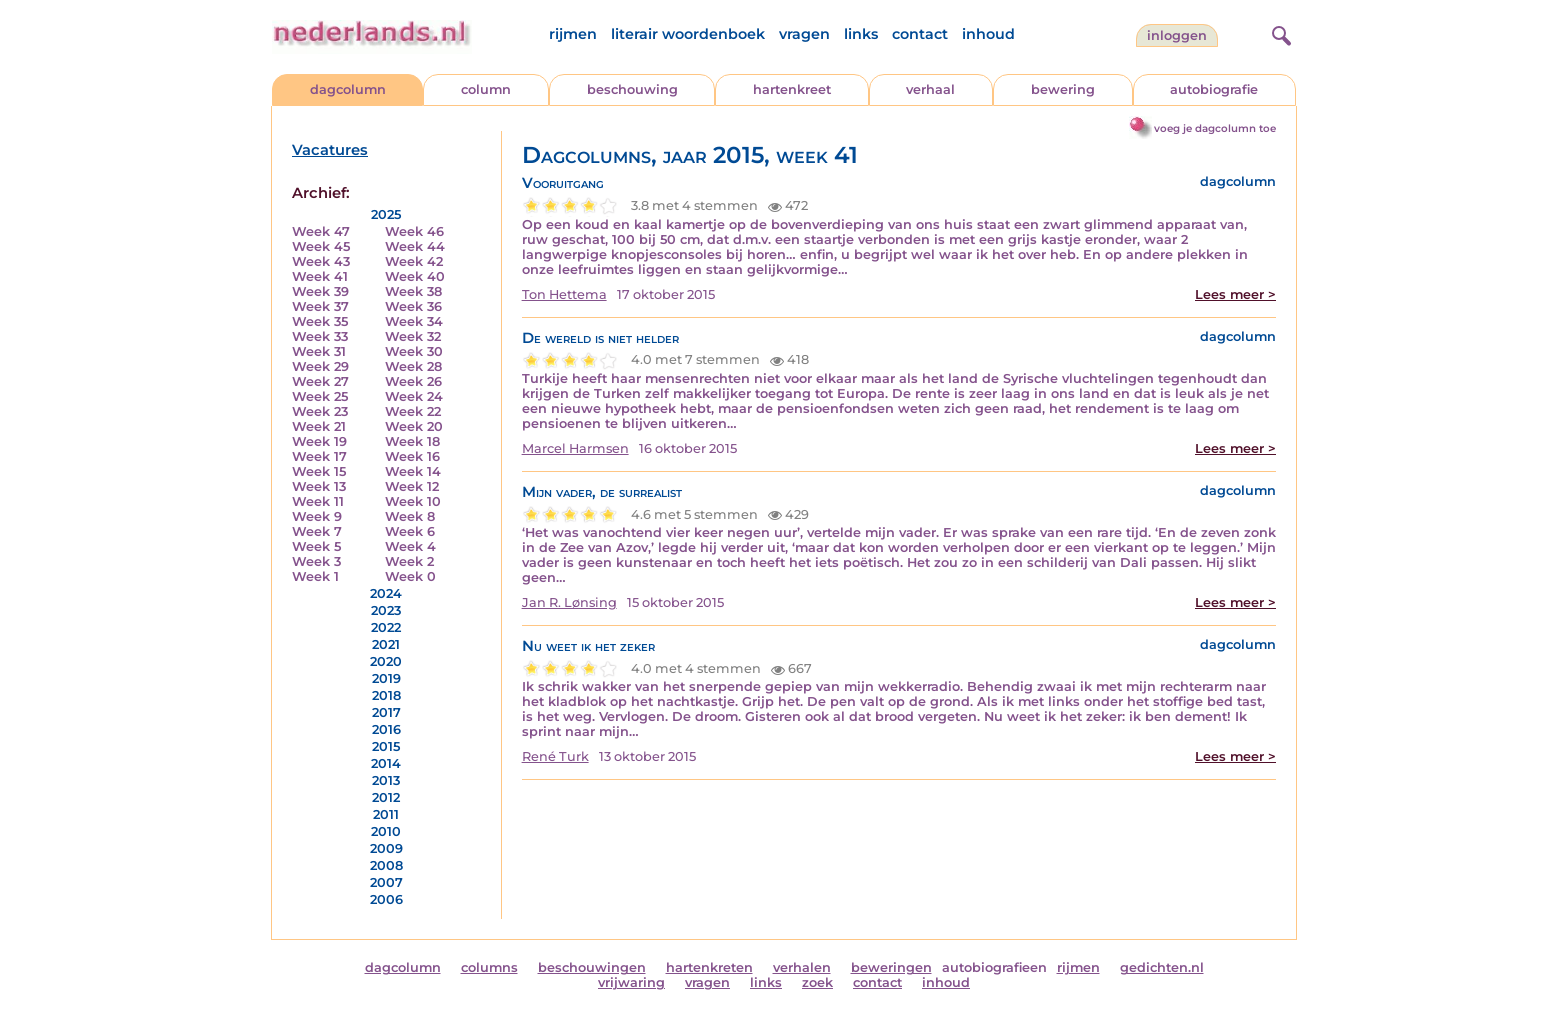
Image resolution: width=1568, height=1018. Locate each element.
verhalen (802, 967)
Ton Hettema (564, 294)
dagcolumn (348, 89)
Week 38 (413, 291)
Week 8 (410, 516)
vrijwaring (631, 982)
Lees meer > (1235, 294)
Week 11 (318, 501)
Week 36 (413, 306)
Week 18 (412, 441)
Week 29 (320, 366)
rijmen (573, 34)
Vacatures (330, 150)
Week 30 (414, 351)
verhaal (930, 89)
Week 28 (413, 366)
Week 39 (320, 291)
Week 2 (409, 561)
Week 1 (315, 576)
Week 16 (412, 456)
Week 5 (316, 546)
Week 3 (316, 561)
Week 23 (320, 411)
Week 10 (413, 501)
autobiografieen (994, 967)
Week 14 (413, 471)
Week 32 (413, 336)
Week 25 (320, 396)
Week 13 (319, 486)
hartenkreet (792, 89)
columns (489, 967)
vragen (804, 34)
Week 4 (410, 546)
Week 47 (321, 231)
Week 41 (320, 276)
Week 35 (320, 321)
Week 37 (320, 306)
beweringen (891, 967)
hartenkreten (709, 967)
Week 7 (317, 531)
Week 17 (319, 456)
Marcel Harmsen (575, 448)
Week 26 (413, 381)
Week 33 (320, 336)
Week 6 (410, 531)
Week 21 (319, 426)
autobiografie (1214, 89)
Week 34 (414, 321)
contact (920, 34)
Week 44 (415, 246)
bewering (1063, 89)
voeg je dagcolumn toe (1215, 128)
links (861, 34)
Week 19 (319, 441)
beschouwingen (592, 967)
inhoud (988, 34)
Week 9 (317, 516)
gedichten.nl (1162, 967)
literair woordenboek (688, 34)
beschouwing (632, 89)
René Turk (555, 756)
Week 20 (414, 426)
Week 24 (414, 396)
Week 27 (320, 381)
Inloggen (1177, 35)
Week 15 (319, 471)
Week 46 (414, 231)
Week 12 (412, 486)
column (486, 89)
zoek (817, 982)
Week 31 (319, 351)
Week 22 (413, 411)
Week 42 (414, 261)
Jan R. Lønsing (569, 602)
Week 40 (415, 276)
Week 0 (410, 576)
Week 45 (321, 246)
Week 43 (321, 261)
